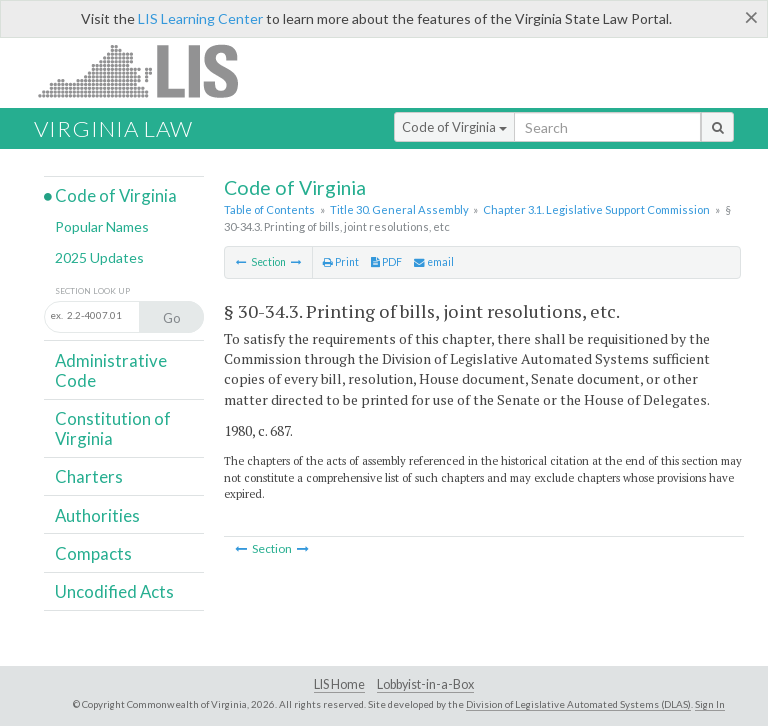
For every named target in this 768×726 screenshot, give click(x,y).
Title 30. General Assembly (399, 209)
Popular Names (102, 226)
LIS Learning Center (200, 18)
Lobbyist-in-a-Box (425, 684)
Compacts (93, 553)
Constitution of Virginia (113, 428)
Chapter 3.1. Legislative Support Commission (596, 209)
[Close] (751, 17)
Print (341, 262)
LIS (149, 70)
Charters (89, 476)
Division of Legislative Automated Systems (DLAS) (578, 704)
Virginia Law (113, 128)
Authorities (97, 515)
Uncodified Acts (114, 591)
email (434, 262)
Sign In (710, 704)
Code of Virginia (454, 127)
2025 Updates (99, 257)
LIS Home (339, 684)
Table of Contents (269, 209)
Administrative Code (111, 370)
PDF (386, 262)
